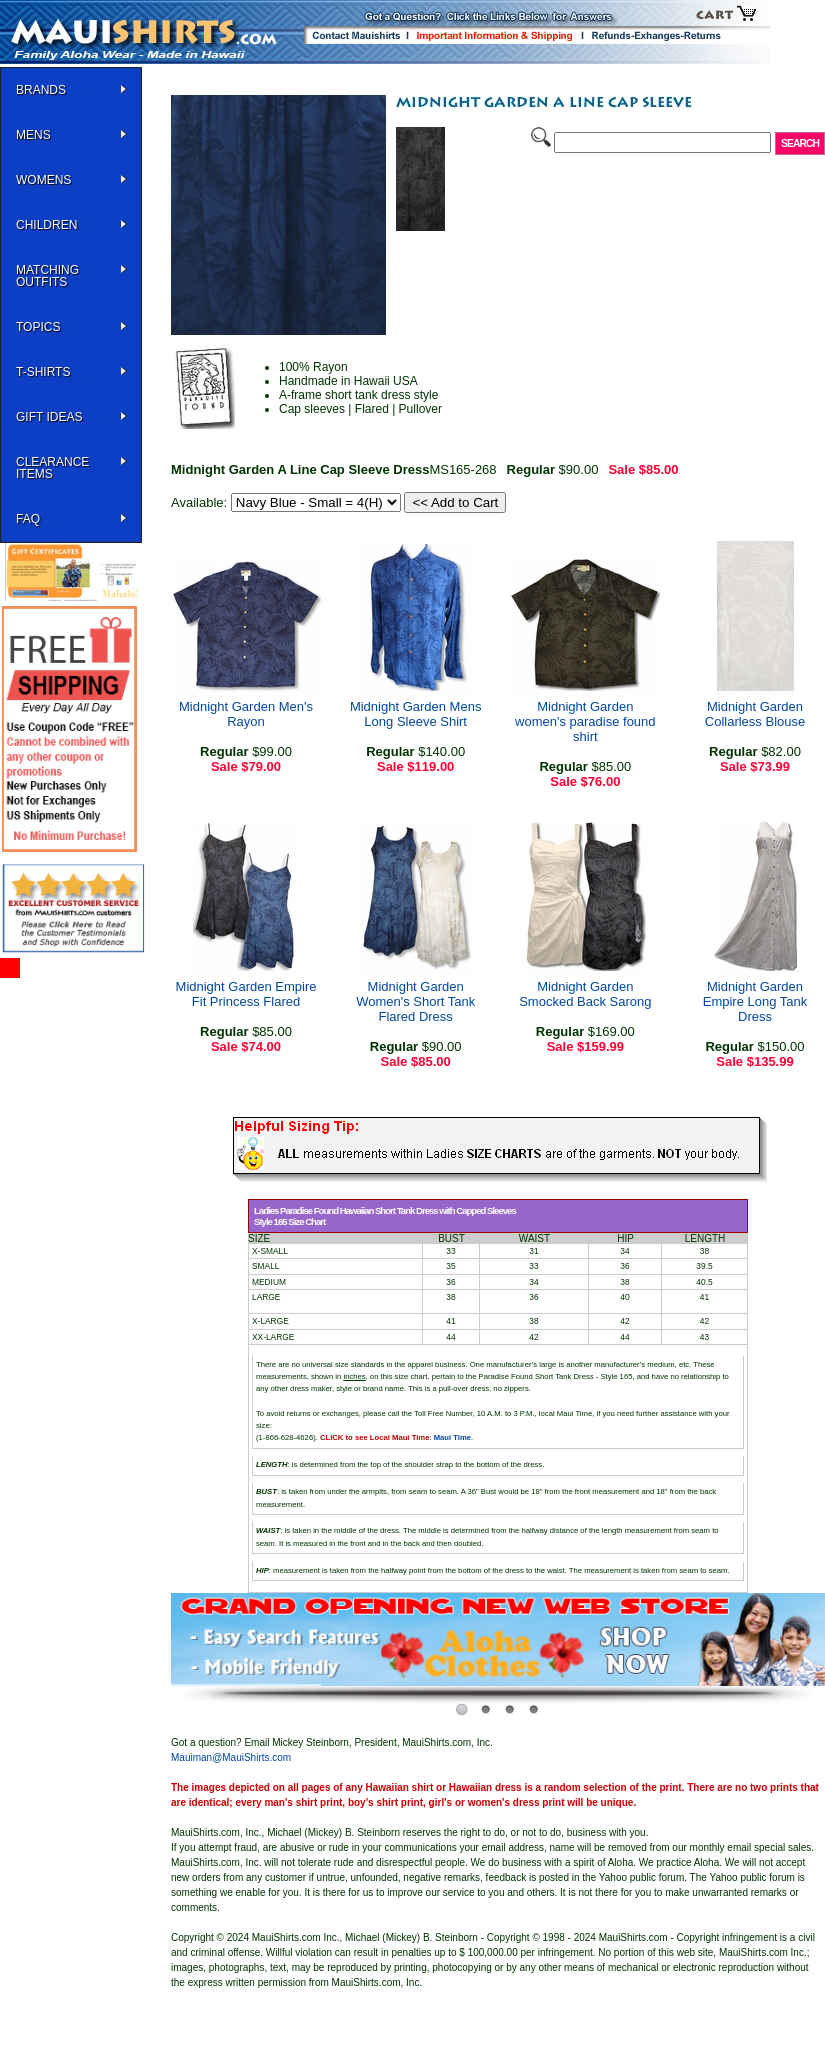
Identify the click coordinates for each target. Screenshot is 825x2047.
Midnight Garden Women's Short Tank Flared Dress (415, 1001)
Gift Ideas (49, 417)
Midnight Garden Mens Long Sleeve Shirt (416, 714)
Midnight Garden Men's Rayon (246, 714)
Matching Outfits (47, 276)
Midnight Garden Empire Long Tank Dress (755, 1001)
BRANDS (41, 90)
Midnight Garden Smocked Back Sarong (585, 994)
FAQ (28, 519)
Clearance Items (52, 468)
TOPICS (38, 327)
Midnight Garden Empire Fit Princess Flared (246, 994)
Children (46, 225)
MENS (33, 135)
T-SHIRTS (43, 372)
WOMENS (43, 180)
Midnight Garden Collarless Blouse (755, 714)
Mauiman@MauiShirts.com (231, 1757)
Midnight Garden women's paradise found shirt (585, 721)
